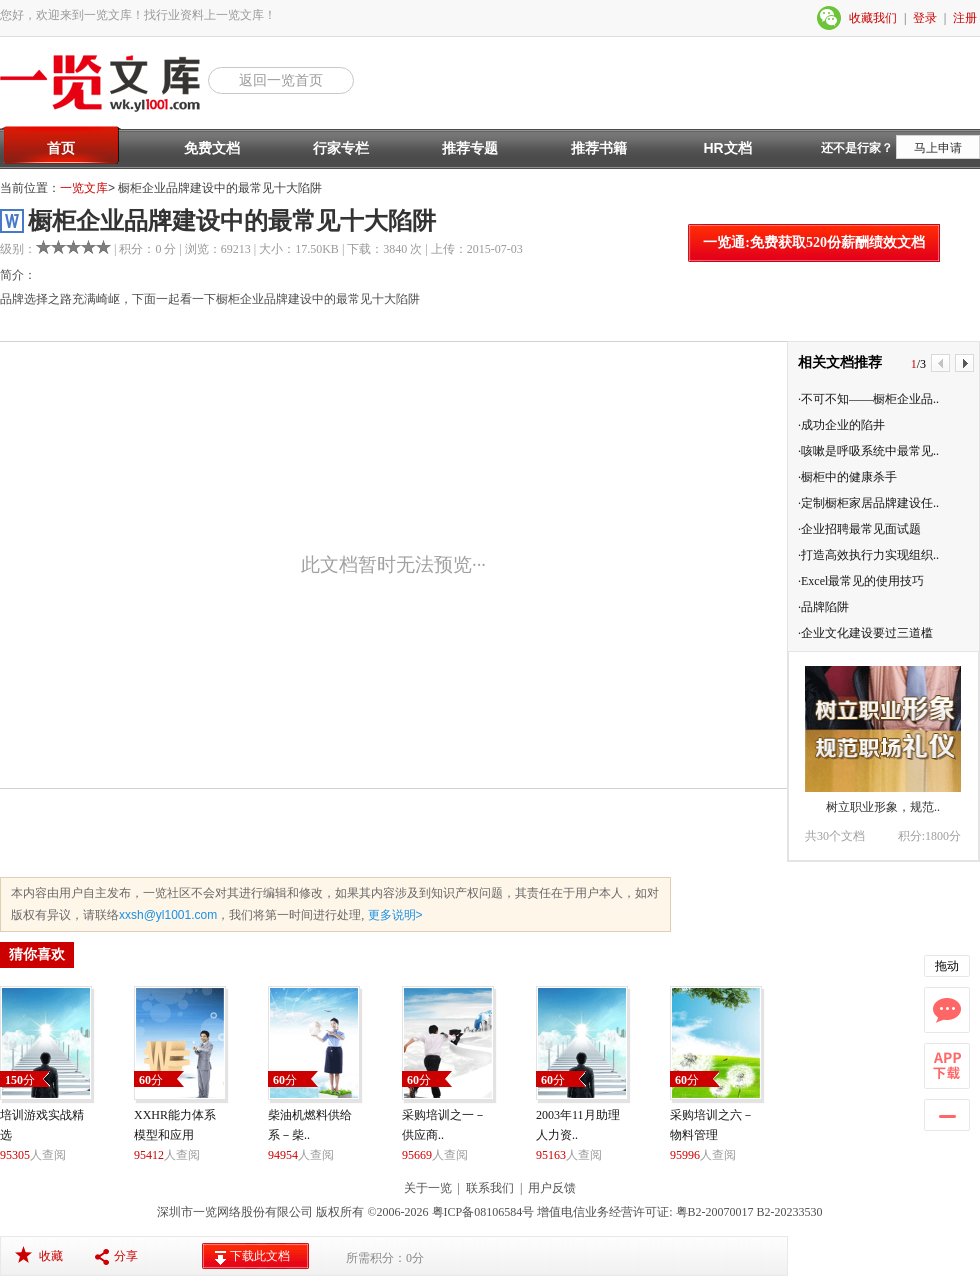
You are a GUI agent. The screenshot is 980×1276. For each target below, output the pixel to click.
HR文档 (727, 148)
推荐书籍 (599, 148)
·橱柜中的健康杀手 (847, 477)
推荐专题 (470, 148)
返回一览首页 (281, 80)
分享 (126, 1256)
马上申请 (938, 148)
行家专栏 (341, 148)
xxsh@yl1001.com (168, 915)
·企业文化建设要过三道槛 (865, 633)
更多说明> (393, 915)
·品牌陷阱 (823, 607)
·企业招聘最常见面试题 (859, 529)
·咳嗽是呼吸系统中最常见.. (868, 451)
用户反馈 (552, 1188)
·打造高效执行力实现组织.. (868, 555)
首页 (61, 148)
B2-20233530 (790, 1212)
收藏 (51, 1256)
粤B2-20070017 (713, 1212)
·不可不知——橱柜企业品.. (868, 399)
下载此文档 (260, 1256)
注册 (965, 18)
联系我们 (490, 1188)
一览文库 (84, 188)
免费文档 (212, 148)
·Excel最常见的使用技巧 (861, 581)
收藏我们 (873, 18)
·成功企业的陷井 (841, 425)
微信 (830, 18)
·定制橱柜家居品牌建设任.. (868, 503)
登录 (925, 18)
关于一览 (428, 1188)
